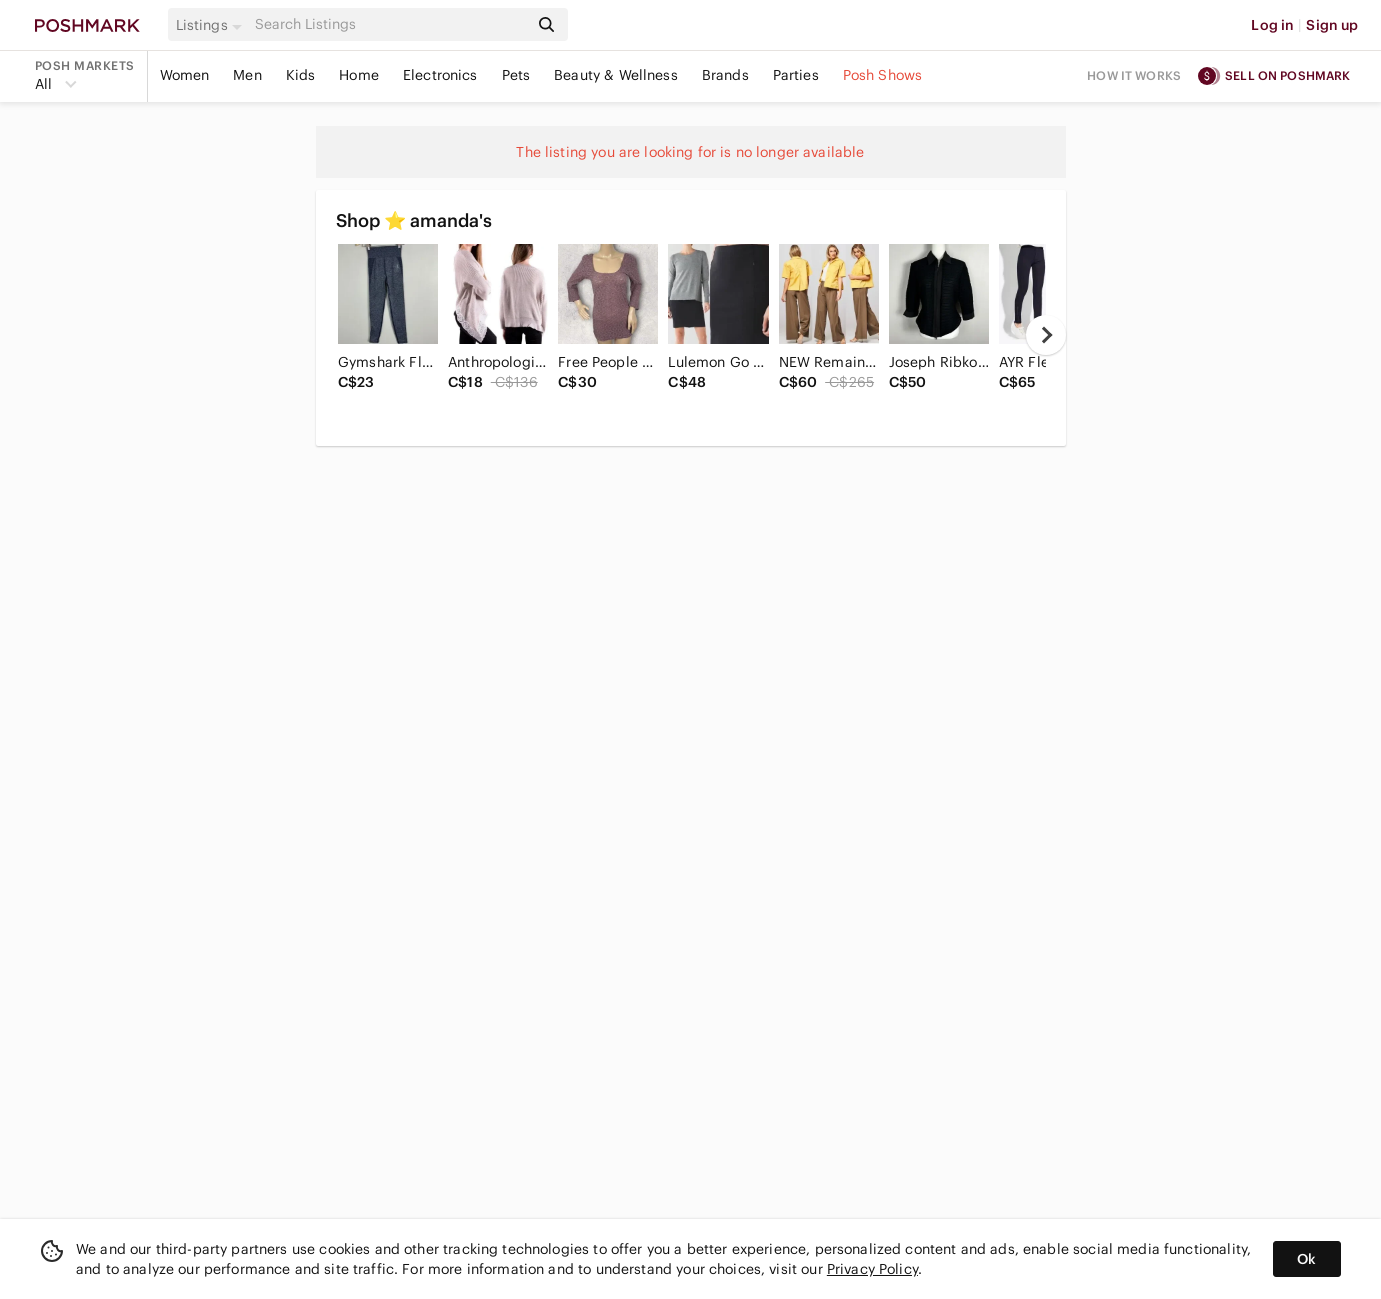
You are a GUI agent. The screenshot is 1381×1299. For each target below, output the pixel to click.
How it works (1134, 75)
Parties (796, 75)
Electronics (440, 75)
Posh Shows (883, 75)
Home (359, 75)
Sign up (1332, 25)
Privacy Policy (872, 1269)
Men (247, 75)
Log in (1272, 25)
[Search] (390, 24)
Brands (725, 75)
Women (185, 75)
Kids (301, 75)
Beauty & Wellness (616, 75)
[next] (1046, 335)
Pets (516, 75)
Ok (1306, 1259)
